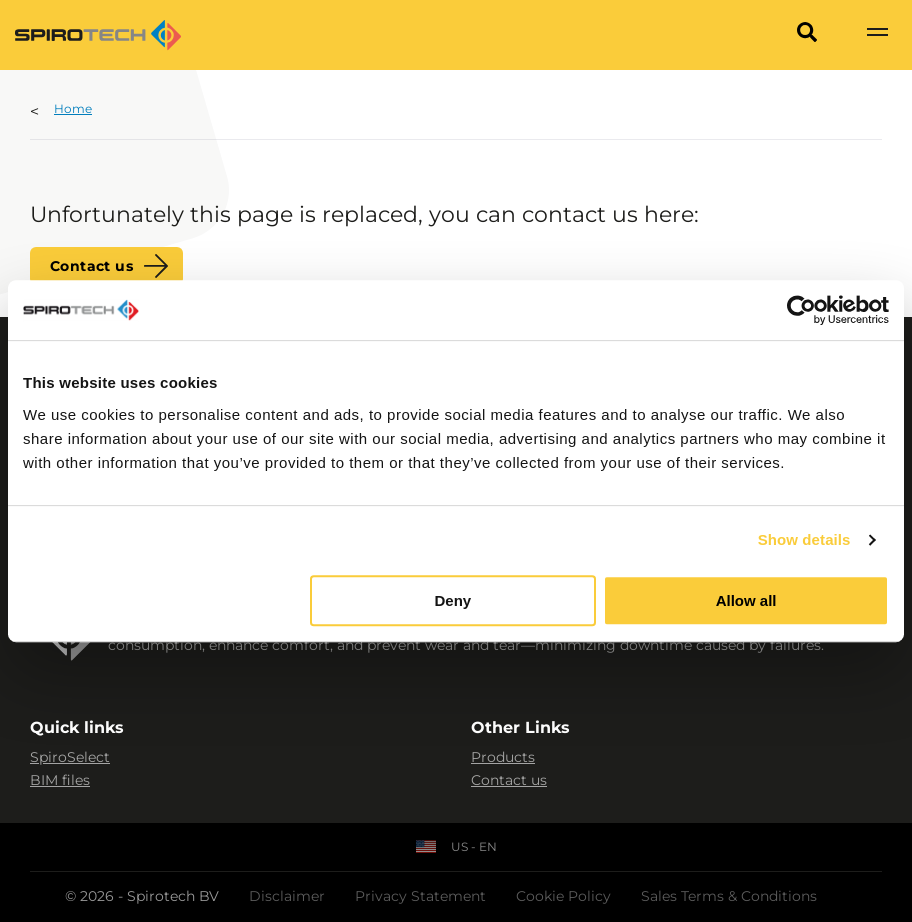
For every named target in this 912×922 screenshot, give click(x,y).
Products (503, 757)
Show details (804, 539)
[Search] (807, 35)
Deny (453, 600)
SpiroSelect (70, 757)
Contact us (91, 266)
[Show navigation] (877, 35)
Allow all (746, 600)
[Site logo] (98, 35)
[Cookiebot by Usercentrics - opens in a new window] (801, 310)
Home (73, 108)
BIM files (60, 780)
